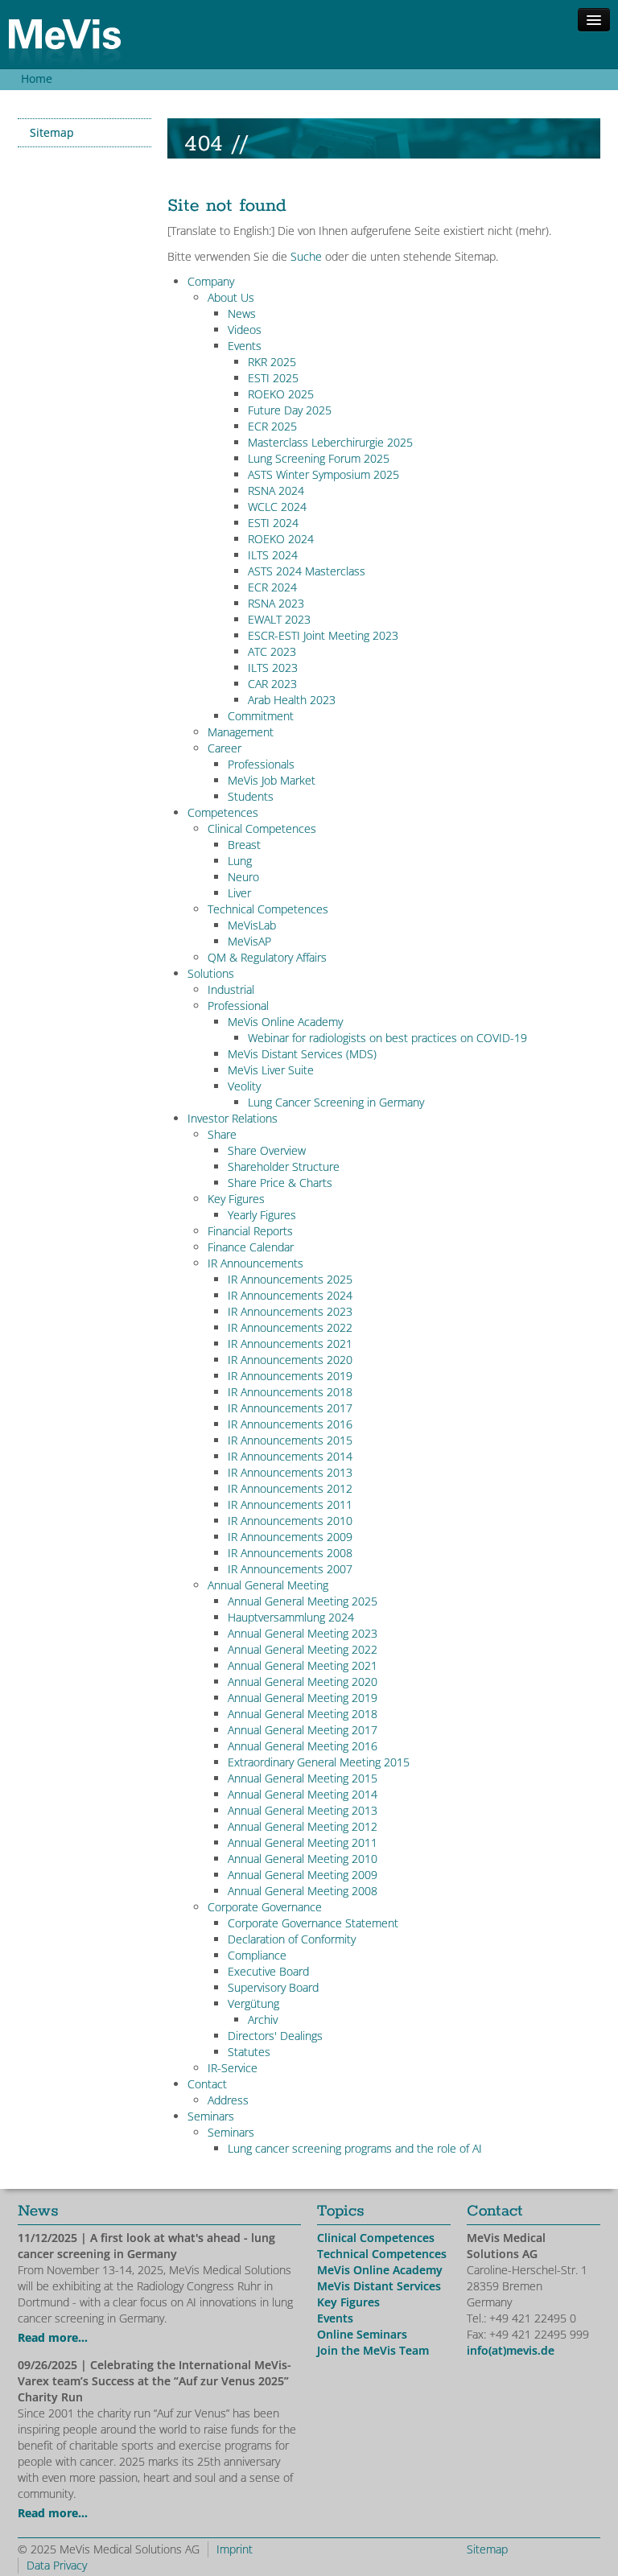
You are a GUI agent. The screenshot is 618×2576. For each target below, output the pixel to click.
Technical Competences (382, 2253)
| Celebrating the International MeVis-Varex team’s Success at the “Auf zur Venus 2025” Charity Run (154, 2381)
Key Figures (348, 2302)
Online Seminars (362, 2334)
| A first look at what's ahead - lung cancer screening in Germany (146, 2245)
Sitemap (52, 132)
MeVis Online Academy (380, 2269)
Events (335, 2318)
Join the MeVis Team (373, 2350)
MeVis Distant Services (379, 2286)
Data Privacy (57, 2565)
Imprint (234, 2549)
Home (37, 78)
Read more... (53, 2337)
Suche (306, 256)
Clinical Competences (376, 2237)
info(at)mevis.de (510, 2350)
